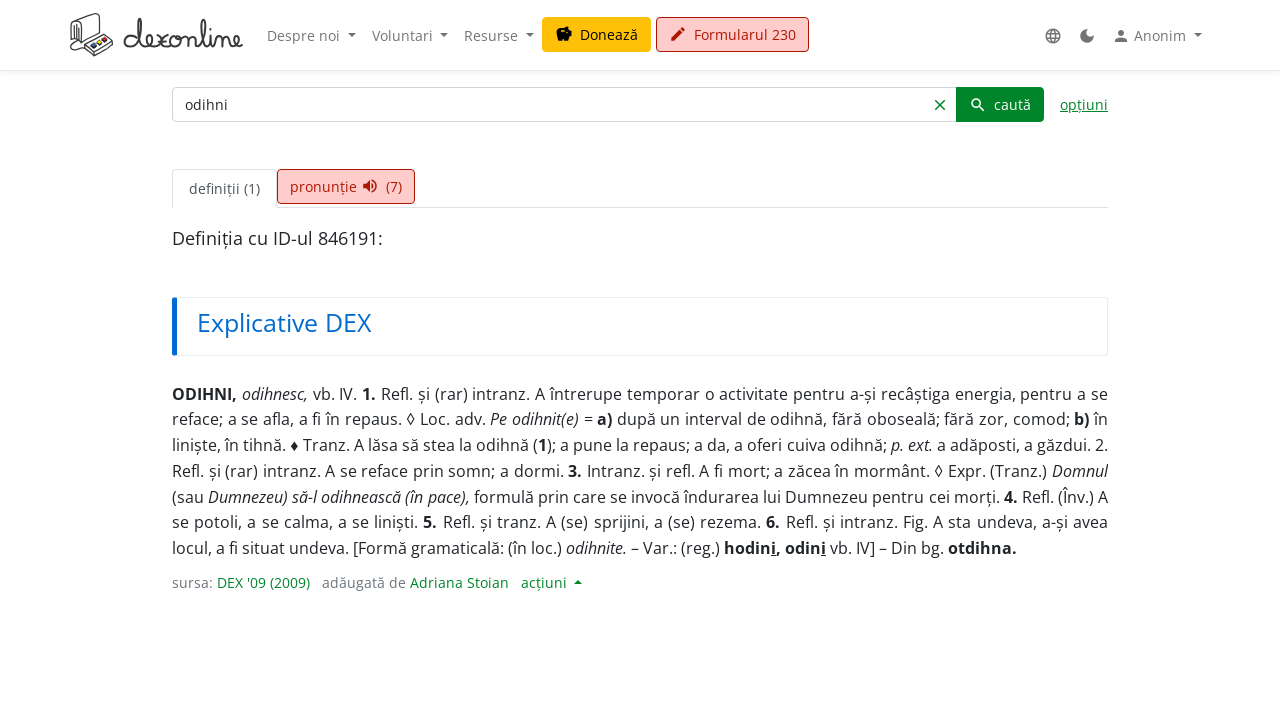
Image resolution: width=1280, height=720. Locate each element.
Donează (596, 34)
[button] (1053, 35)
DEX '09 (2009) (263, 582)
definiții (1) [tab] (224, 188)
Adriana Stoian (459, 582)
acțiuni (546, 582)
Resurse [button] (493, 35)
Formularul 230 (732, 34)
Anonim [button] (1151, 36)
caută (1000, 104)
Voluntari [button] (404, 35)
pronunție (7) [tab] (346, 186)
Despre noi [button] (305, 35)
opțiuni (1084, 104)
